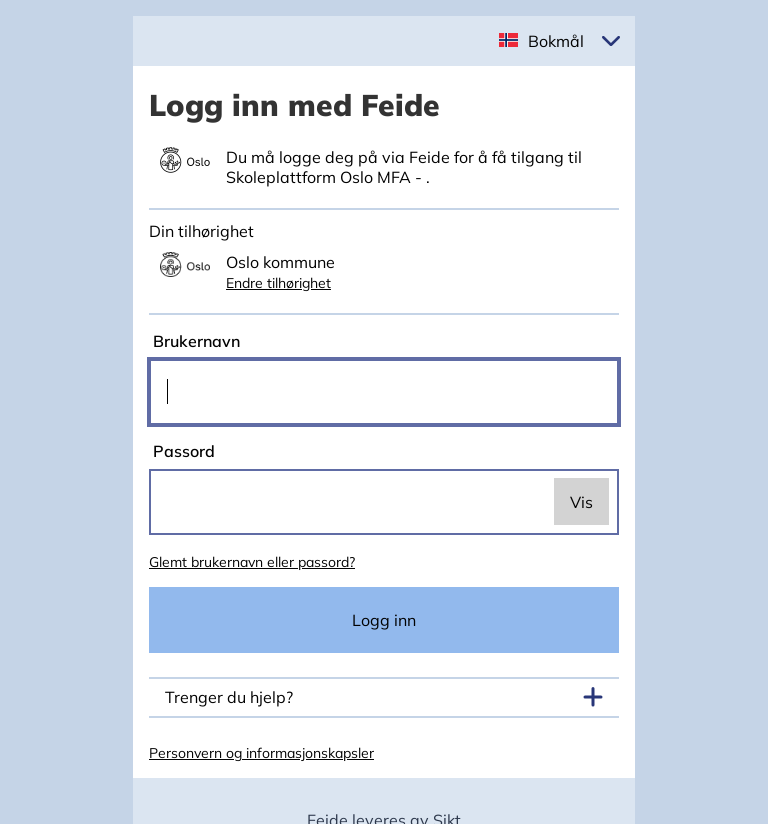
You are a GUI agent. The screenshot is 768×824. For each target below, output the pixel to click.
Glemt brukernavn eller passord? (252, 562)
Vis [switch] (581, 502)
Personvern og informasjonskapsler (261, 753)
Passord (182, 451)
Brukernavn (194, 341)
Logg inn (384, 620)
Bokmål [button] (556, 41)
